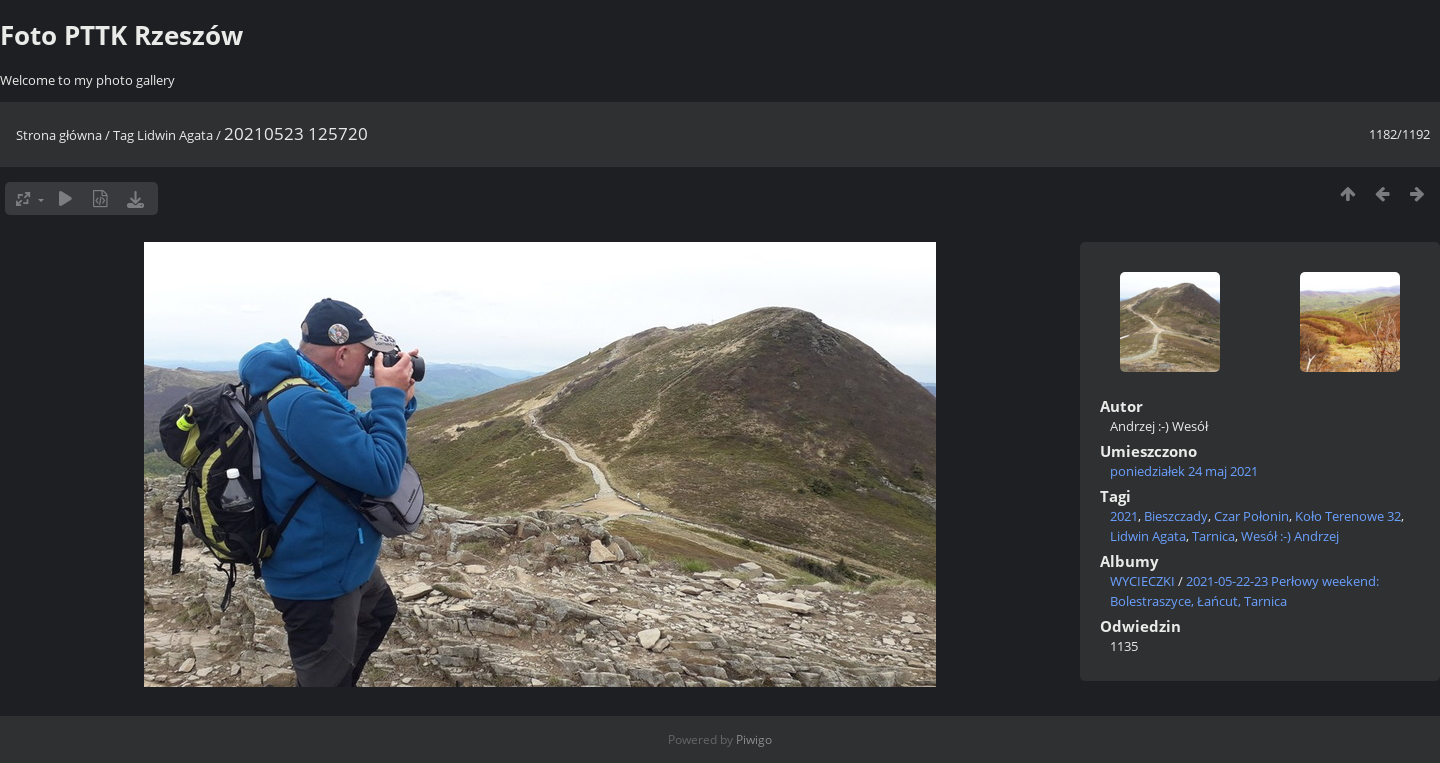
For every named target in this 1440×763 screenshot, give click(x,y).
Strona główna (59, 135)
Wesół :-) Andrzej (1290, 536)
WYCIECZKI (1142, 581)
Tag (123, 135)
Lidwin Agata (175, 135)
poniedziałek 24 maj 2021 (1184, 471)
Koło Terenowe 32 (1348, 516)
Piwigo (754, 739)
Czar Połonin (1251, 516)
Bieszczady (1176, 516)
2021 (1124, 516)
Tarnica (1213, 536)
